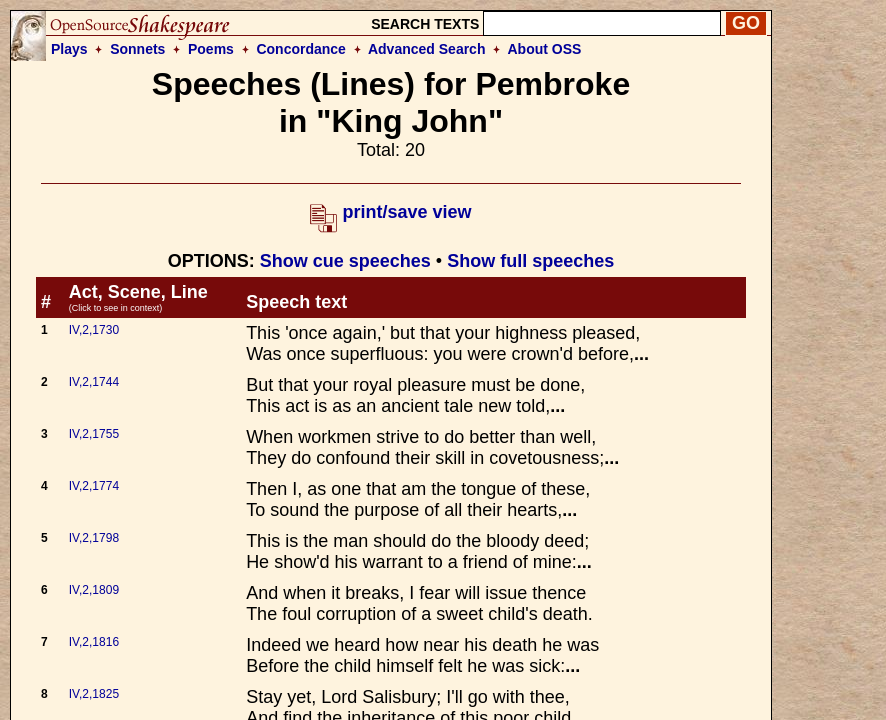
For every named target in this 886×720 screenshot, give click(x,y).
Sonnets (137, 49)
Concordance (300, 49)
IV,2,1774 (94, 486)
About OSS (545, 49)
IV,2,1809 (94, 590)
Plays (69, 49)
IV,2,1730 (94, 330)
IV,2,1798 (94, 538)
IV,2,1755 (94, 434)
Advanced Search (427, 49)
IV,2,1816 (94, 642)
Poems (211, 49)
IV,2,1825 (94, 694)
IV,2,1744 (94, 382)
